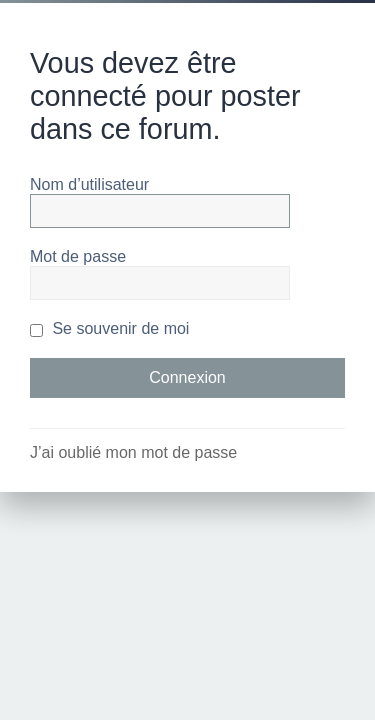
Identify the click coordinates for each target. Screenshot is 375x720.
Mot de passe (78, 256)
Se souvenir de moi (109, 328)
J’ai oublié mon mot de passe (133, 452)
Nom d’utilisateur (89, 184)
